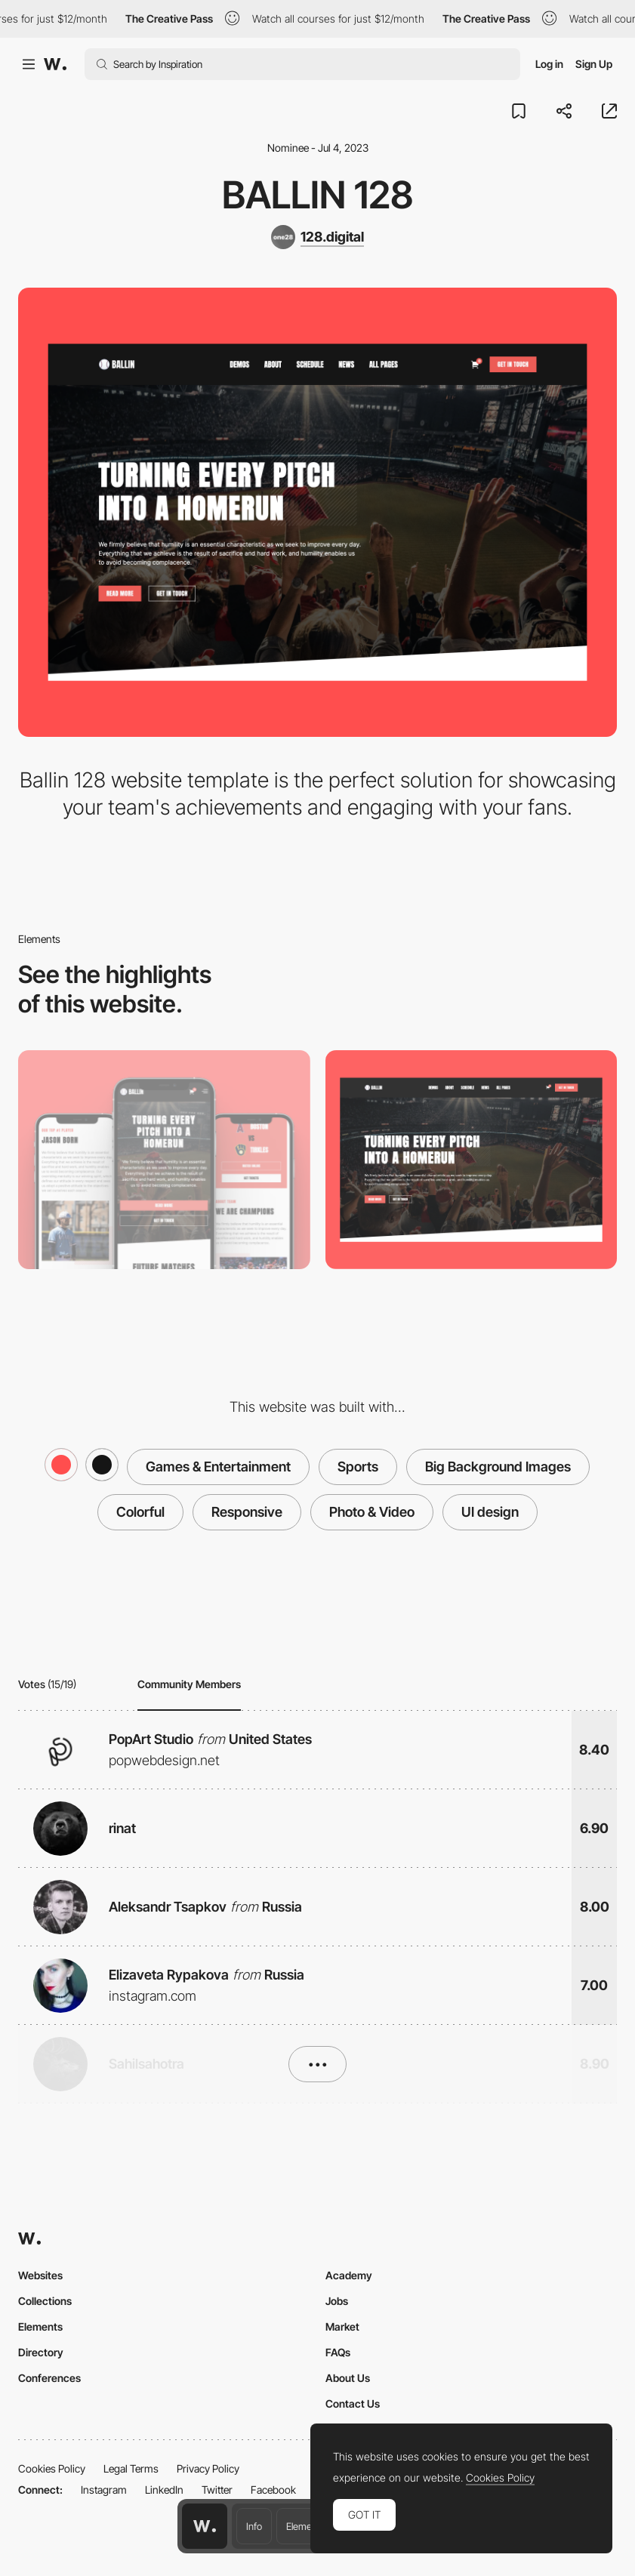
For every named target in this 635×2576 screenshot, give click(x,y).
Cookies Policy (51, 2468)
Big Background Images (498, 1466)
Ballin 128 (317, 194)
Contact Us (352, 2403)
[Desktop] (471, 1159)
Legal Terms (131, 2468)
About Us (347, 2377)
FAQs (337, 2352)
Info (254, 2526)
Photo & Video (372, 1512)
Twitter (217, 2489)
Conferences (49, 2377)
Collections (45, 2300)
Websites (40, 2275)
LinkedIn (164, 2489)
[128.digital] (317, 237)
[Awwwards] (55, 64)
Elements (305, 2526)
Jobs (336, 2300)
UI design (490, 1512)
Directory (40, 2352)
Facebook (273, 2489)
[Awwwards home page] (204, 2526)
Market (342, 2326)
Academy (348, 2275)
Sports (358, 1466)
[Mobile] (164, 1159)
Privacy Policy (208, 2468)
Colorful (140, 1512)
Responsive (246, 1512)
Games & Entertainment (218, 1466)
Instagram (104, 2489)
